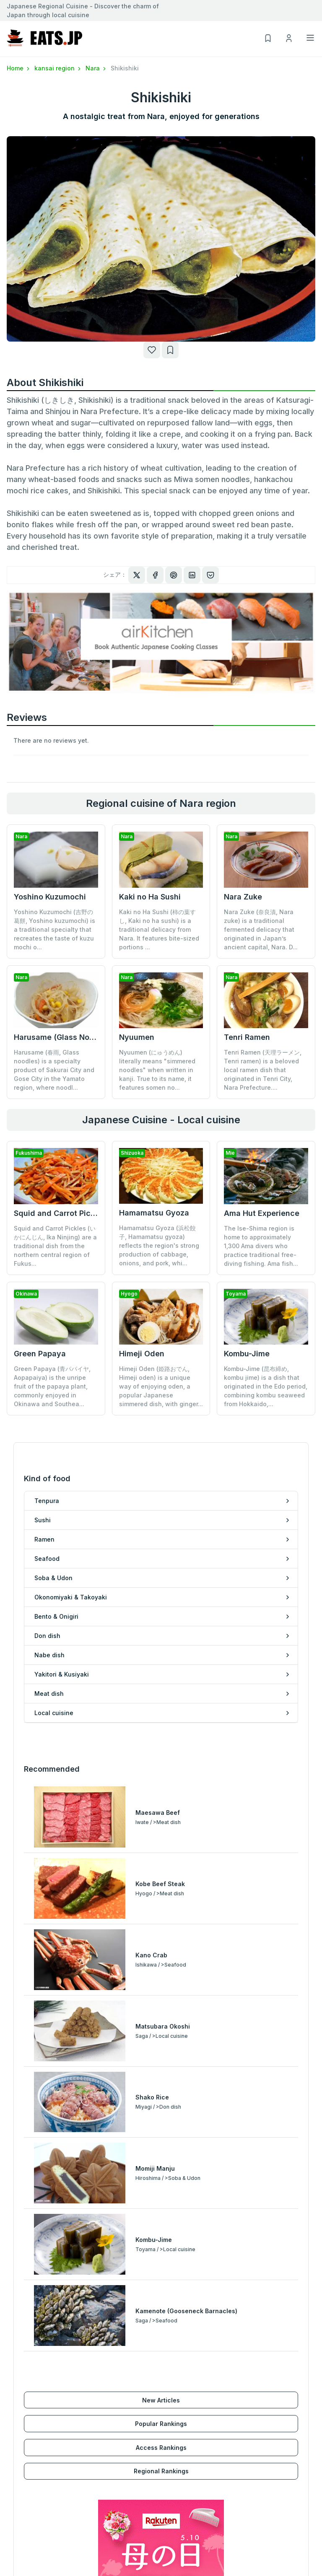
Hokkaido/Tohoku (33, 2471)
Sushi (15, 2370)
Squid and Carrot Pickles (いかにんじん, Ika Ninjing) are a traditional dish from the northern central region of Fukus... (55, 1246)
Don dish (174, 2357)
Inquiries (251, 2508)
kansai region (58, 68)
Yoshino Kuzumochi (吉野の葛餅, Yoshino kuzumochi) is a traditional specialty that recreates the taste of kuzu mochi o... (54, 929)
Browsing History (185, 2508)
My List (171, 2496)
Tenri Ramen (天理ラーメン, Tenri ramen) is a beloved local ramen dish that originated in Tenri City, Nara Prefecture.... (262, 1070)
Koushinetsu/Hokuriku (39, 2496)
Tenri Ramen (247, 1037)
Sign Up (172, 2471)
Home (19, 68)
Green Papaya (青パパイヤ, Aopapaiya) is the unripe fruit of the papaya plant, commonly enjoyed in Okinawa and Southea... (52, 1386)
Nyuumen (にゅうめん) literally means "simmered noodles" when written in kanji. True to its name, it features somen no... (157, 1070)
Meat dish (175, 2394)
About (246, 2471)
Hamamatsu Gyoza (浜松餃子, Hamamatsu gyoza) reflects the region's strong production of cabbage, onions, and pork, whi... (159, 1245)
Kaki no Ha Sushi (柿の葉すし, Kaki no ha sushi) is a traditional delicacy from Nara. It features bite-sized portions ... (159, 929)
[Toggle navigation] (310, 38)
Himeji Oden (141, 1297)
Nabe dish (176, 2370)
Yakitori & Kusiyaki (188, 2382)
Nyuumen (136, 1037)
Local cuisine (180, 2406)
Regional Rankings (161, 2129)
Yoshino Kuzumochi (50, 896)
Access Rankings (161, 2105)
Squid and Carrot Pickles (60, 1213)
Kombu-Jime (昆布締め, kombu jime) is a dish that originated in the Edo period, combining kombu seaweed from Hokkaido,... (265, 1330)
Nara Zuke (243, 896)
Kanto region (25, 2484)
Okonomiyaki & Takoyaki (43, 2418)
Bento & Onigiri (29, 2430)
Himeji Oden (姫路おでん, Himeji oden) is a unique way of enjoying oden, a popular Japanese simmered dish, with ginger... (161, 1330)
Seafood (19, 2394)
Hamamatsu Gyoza (154, 1212)
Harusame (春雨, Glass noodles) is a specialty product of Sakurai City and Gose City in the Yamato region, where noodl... (54, 1070)
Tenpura (19, 2357)
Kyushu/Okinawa (31, 2544)
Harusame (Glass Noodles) (63, 1037)
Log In (170, 2484)
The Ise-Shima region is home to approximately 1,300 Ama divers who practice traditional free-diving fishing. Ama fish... (261, 1246)
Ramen (17, 2382)
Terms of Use (257, 2484)
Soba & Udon (26, 2406)
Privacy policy (258, 2496)
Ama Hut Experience (261, 1213)
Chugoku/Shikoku (33, 2532)
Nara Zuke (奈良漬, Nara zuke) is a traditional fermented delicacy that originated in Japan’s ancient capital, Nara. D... (261, 929)
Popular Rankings (161, 2082)
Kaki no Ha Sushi (150, 896)
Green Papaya (40, 1353)
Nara (96, 68)
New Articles (161, 2058)
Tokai (15, 2508)
